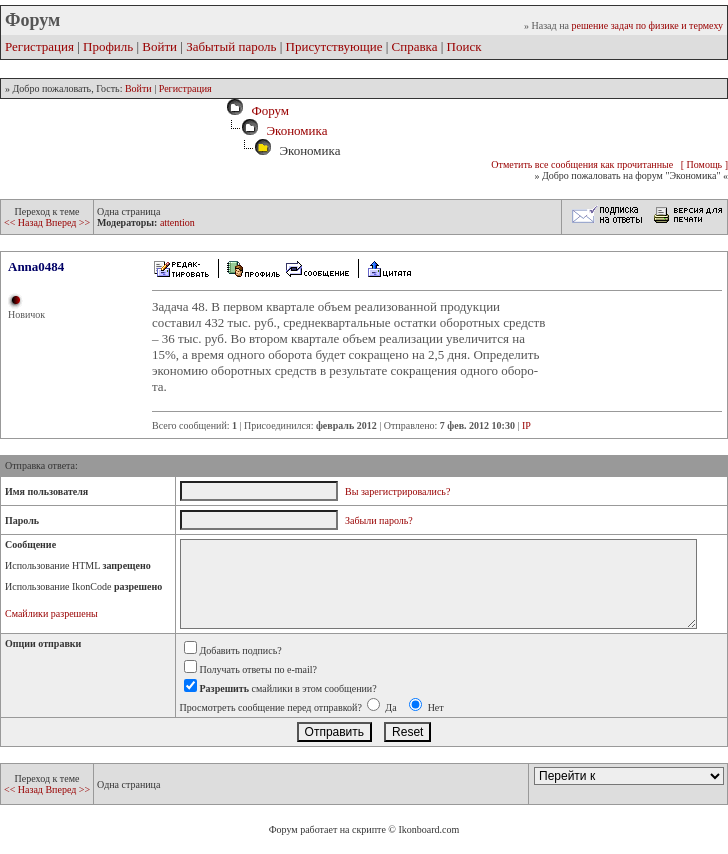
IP (526, 425)
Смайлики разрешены (51, 613)
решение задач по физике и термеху (647, 25)
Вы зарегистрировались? (397, 491)
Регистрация (39, 46)
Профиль (108, 46)
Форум (267, 110)
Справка (415, 46)
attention (177, 222)
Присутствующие (334, 46)
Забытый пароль (231, 46)
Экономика (296, 130)
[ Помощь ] (704, 164)
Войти (159, 46)
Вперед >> (67, 222)
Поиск (464, 46)
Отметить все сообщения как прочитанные (582, 164)
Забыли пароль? (379, 520)
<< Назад (24, 222)
